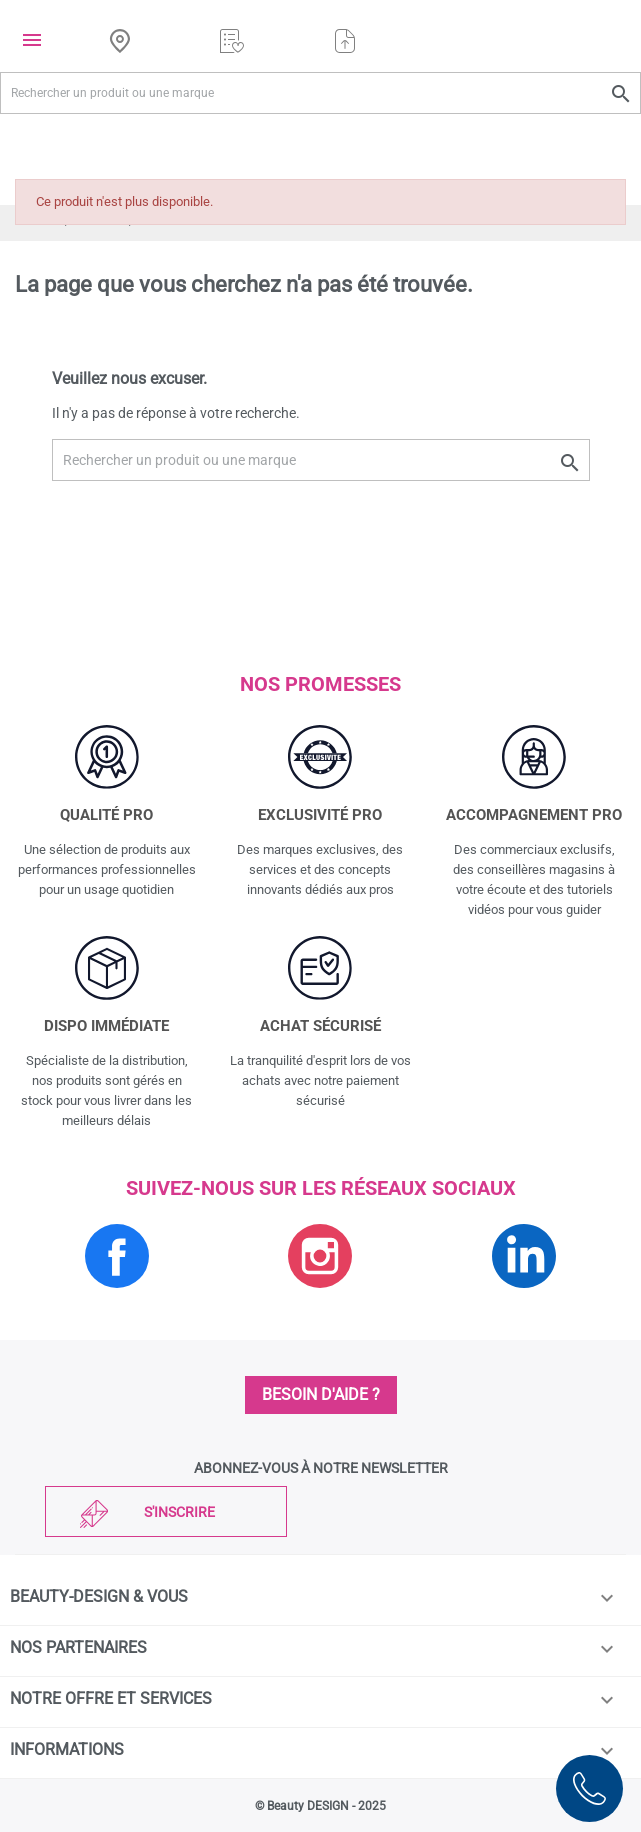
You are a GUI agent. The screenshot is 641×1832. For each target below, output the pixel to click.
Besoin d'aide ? (321, 1394)
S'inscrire (179, 1512)
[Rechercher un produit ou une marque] (320, 93)
